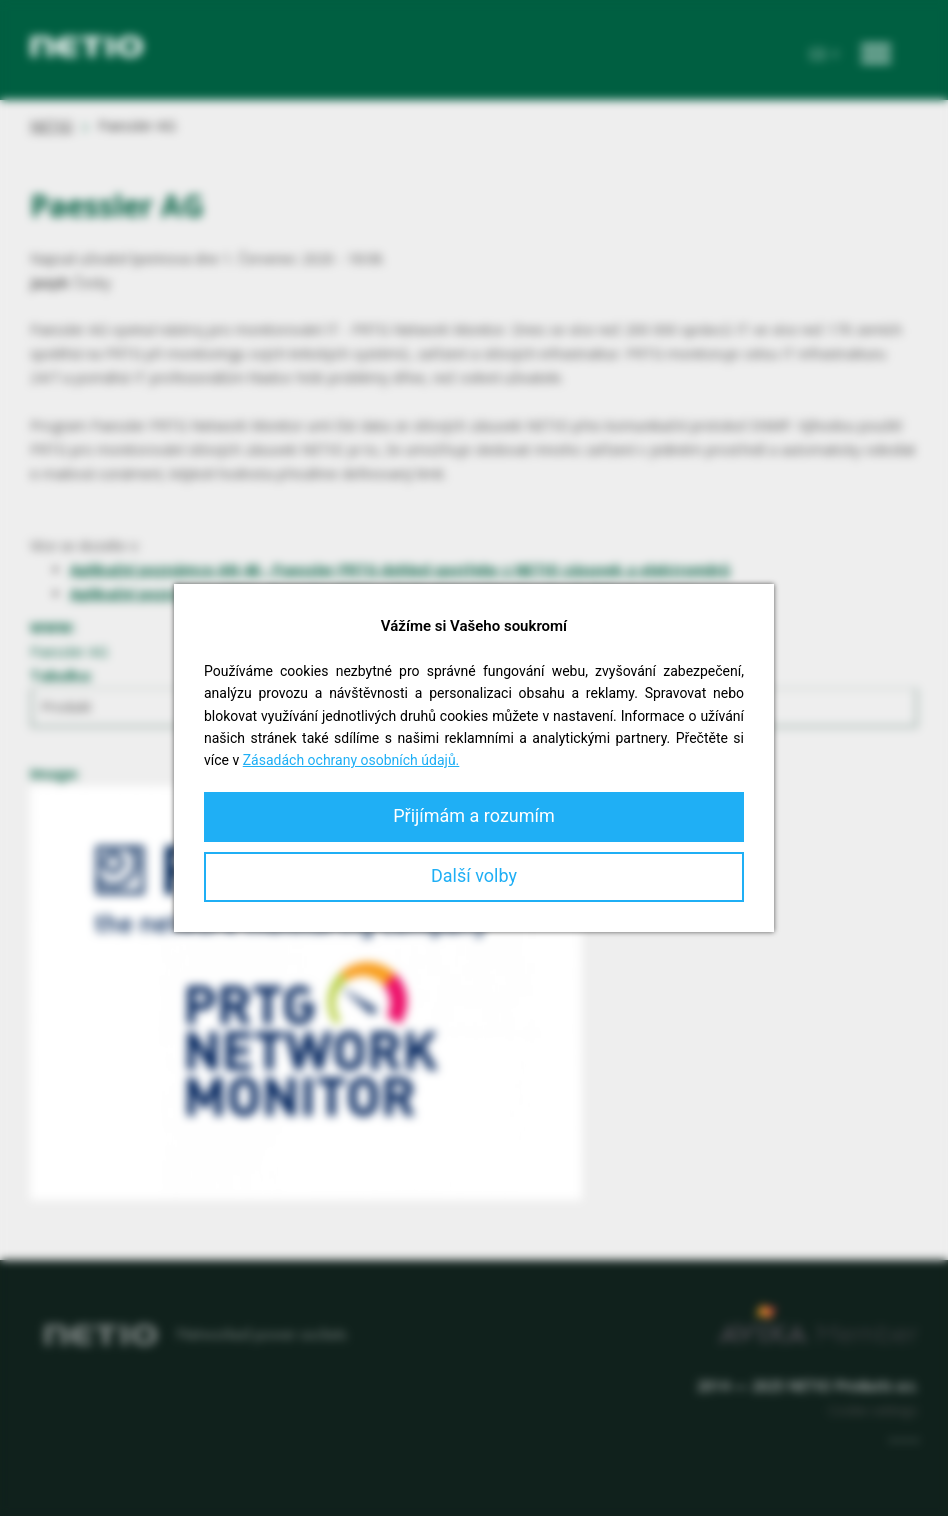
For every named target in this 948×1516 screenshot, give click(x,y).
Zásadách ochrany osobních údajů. (351, 760)
